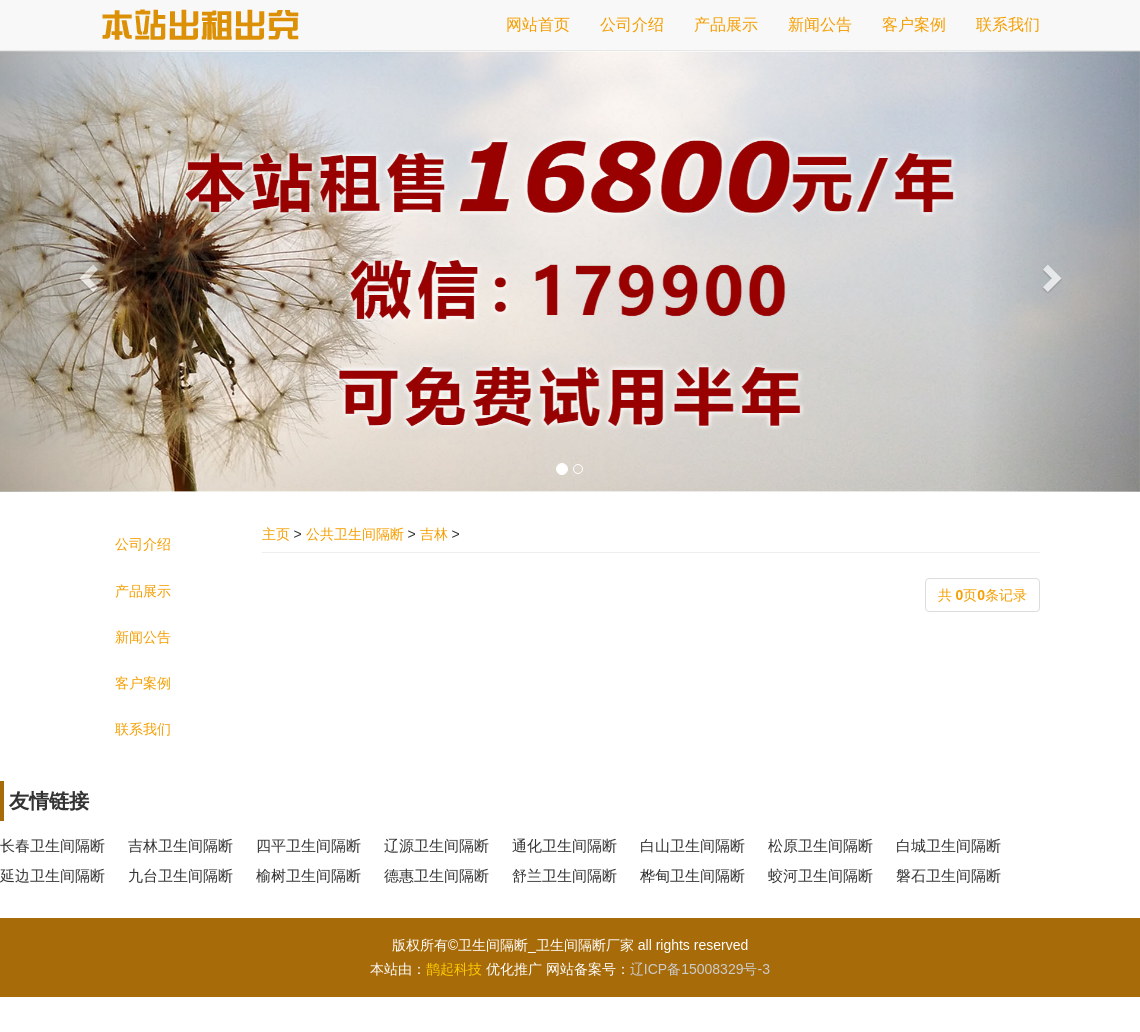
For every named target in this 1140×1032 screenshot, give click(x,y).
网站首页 (538, 24)
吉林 (434, 534)
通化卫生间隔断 (564, 845)
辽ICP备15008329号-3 (700, 969)
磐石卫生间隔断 (948, 875)
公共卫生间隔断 (355, 534)
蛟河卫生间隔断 (820, 875)
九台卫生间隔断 (180, 875)
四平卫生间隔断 (308, 845)
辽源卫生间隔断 (436, 845)
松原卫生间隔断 (820, 845)
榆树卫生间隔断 (308, 875)
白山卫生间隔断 (692, 845)
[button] (85, 271)
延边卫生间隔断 (52, 875)
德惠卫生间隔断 (436, 875)
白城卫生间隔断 (948, 845)
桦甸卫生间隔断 (692, 875)
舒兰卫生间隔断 (564, 875)
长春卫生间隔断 (52, 845)
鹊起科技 (454, 969)
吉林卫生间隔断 (180, 845)
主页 (276, 534)
